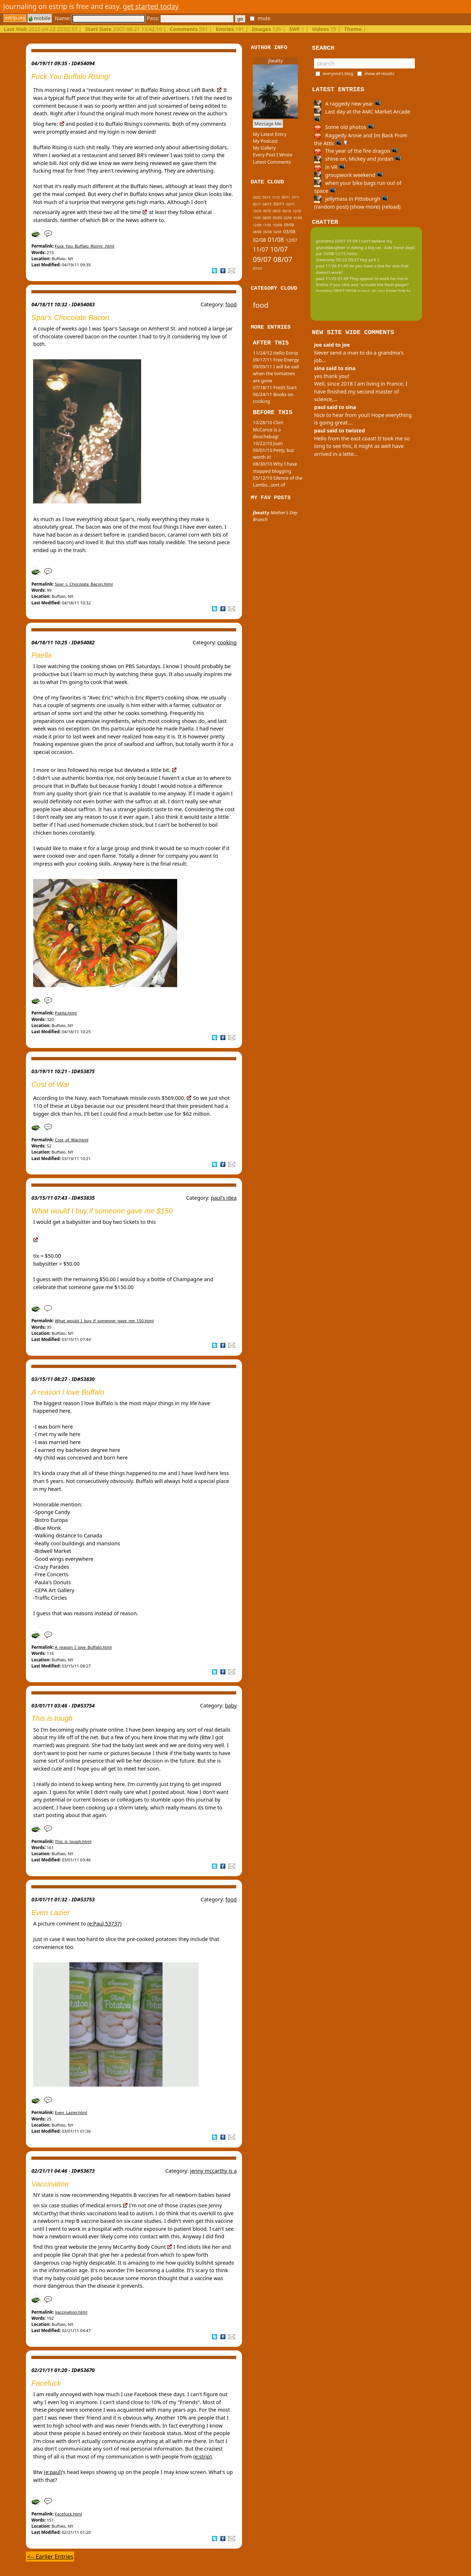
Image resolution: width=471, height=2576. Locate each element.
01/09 (297, 218)
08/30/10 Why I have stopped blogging (275, 467)
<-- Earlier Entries (50, 2557)
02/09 (288, 218)
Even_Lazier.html (71, 2112)
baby (231, 1705)
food (231, 304)
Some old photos (344, 127)
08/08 (257, 232)
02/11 (290, 204)
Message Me (268, 123)
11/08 (267, 225)
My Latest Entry (269, 134)
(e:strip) (202, 2456)
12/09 (297, 211)
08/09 (267, 218)
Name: (100, 18)
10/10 (257, 211)
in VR (329, 167)
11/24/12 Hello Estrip (275, 353)
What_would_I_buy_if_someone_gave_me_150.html (104, 1320)
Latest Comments (272, 162)
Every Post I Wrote (272, 154)
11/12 (276, 197)
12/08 (257, 225)
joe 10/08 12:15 (331, 253)
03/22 (256, 197)
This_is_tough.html (73, 1841)
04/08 (277, 232)
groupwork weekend (348, 175)
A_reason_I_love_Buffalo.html (83, 1647)
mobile (39, 18)
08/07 (282, 259)
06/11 (256, 204)
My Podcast (265, 141)
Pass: (190, 18)
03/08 (289, 231)
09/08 (289, 224)
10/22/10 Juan (268, 443)
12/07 (291, 240)
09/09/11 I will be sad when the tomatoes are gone (276, 373)
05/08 (267, 232)
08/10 (277, 211)
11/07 (260, 249)
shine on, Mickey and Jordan (357, 158)
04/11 (267, 204)
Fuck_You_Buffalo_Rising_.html (84, 246)
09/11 (286, 197)
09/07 (262, 259)
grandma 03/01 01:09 (337, 241)
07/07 (257, 268)
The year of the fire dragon (356, 150)
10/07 (279, 248)
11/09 (256, 218)
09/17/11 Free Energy (276, 359)
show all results (379, 73)
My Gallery (264, 148)
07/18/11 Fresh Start (275, 387)
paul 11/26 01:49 (332, 265)
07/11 (296, 197)
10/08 (277, 225)
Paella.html (65, 1013)
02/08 (259, 239)
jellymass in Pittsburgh (351, 198)
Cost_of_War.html (71, 1139)
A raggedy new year (347, 103)
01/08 (276, 239)
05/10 (286, 211)
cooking (227, 642)
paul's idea (224, 1197)
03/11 (279, 203)
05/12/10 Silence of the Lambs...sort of (277, 481)
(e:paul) (53, 2472)
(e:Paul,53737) (104, 1923)
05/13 (266, 197)
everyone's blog (338, 73)
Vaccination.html (71, 2312)
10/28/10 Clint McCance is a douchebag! (268, 429)
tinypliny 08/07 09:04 (336, 290)
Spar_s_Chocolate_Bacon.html (84, 584)
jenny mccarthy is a (213, 2170)
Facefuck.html (68, 2514)
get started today (151, 6)
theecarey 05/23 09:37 (337, 259)
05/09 (277, 218)
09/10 (267, 211)
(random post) (331, 206)
